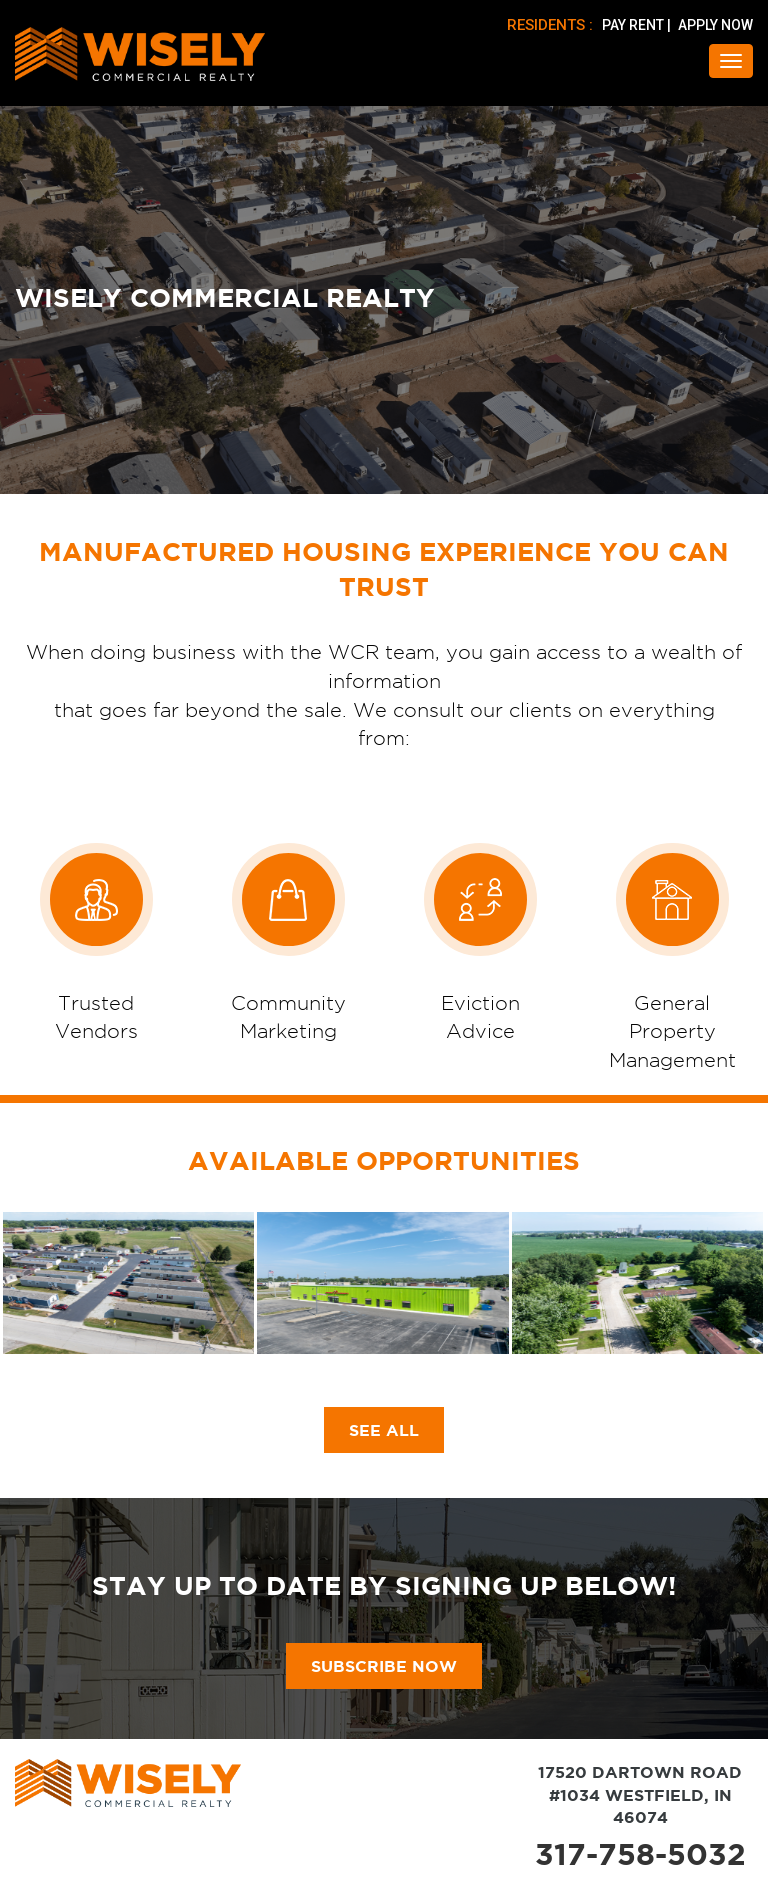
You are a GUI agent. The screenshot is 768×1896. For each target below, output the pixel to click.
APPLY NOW (715, 25)
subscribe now (384, 1666)
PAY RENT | (638, 25)
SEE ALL (384, 1430)
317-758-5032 (640, 1854)
